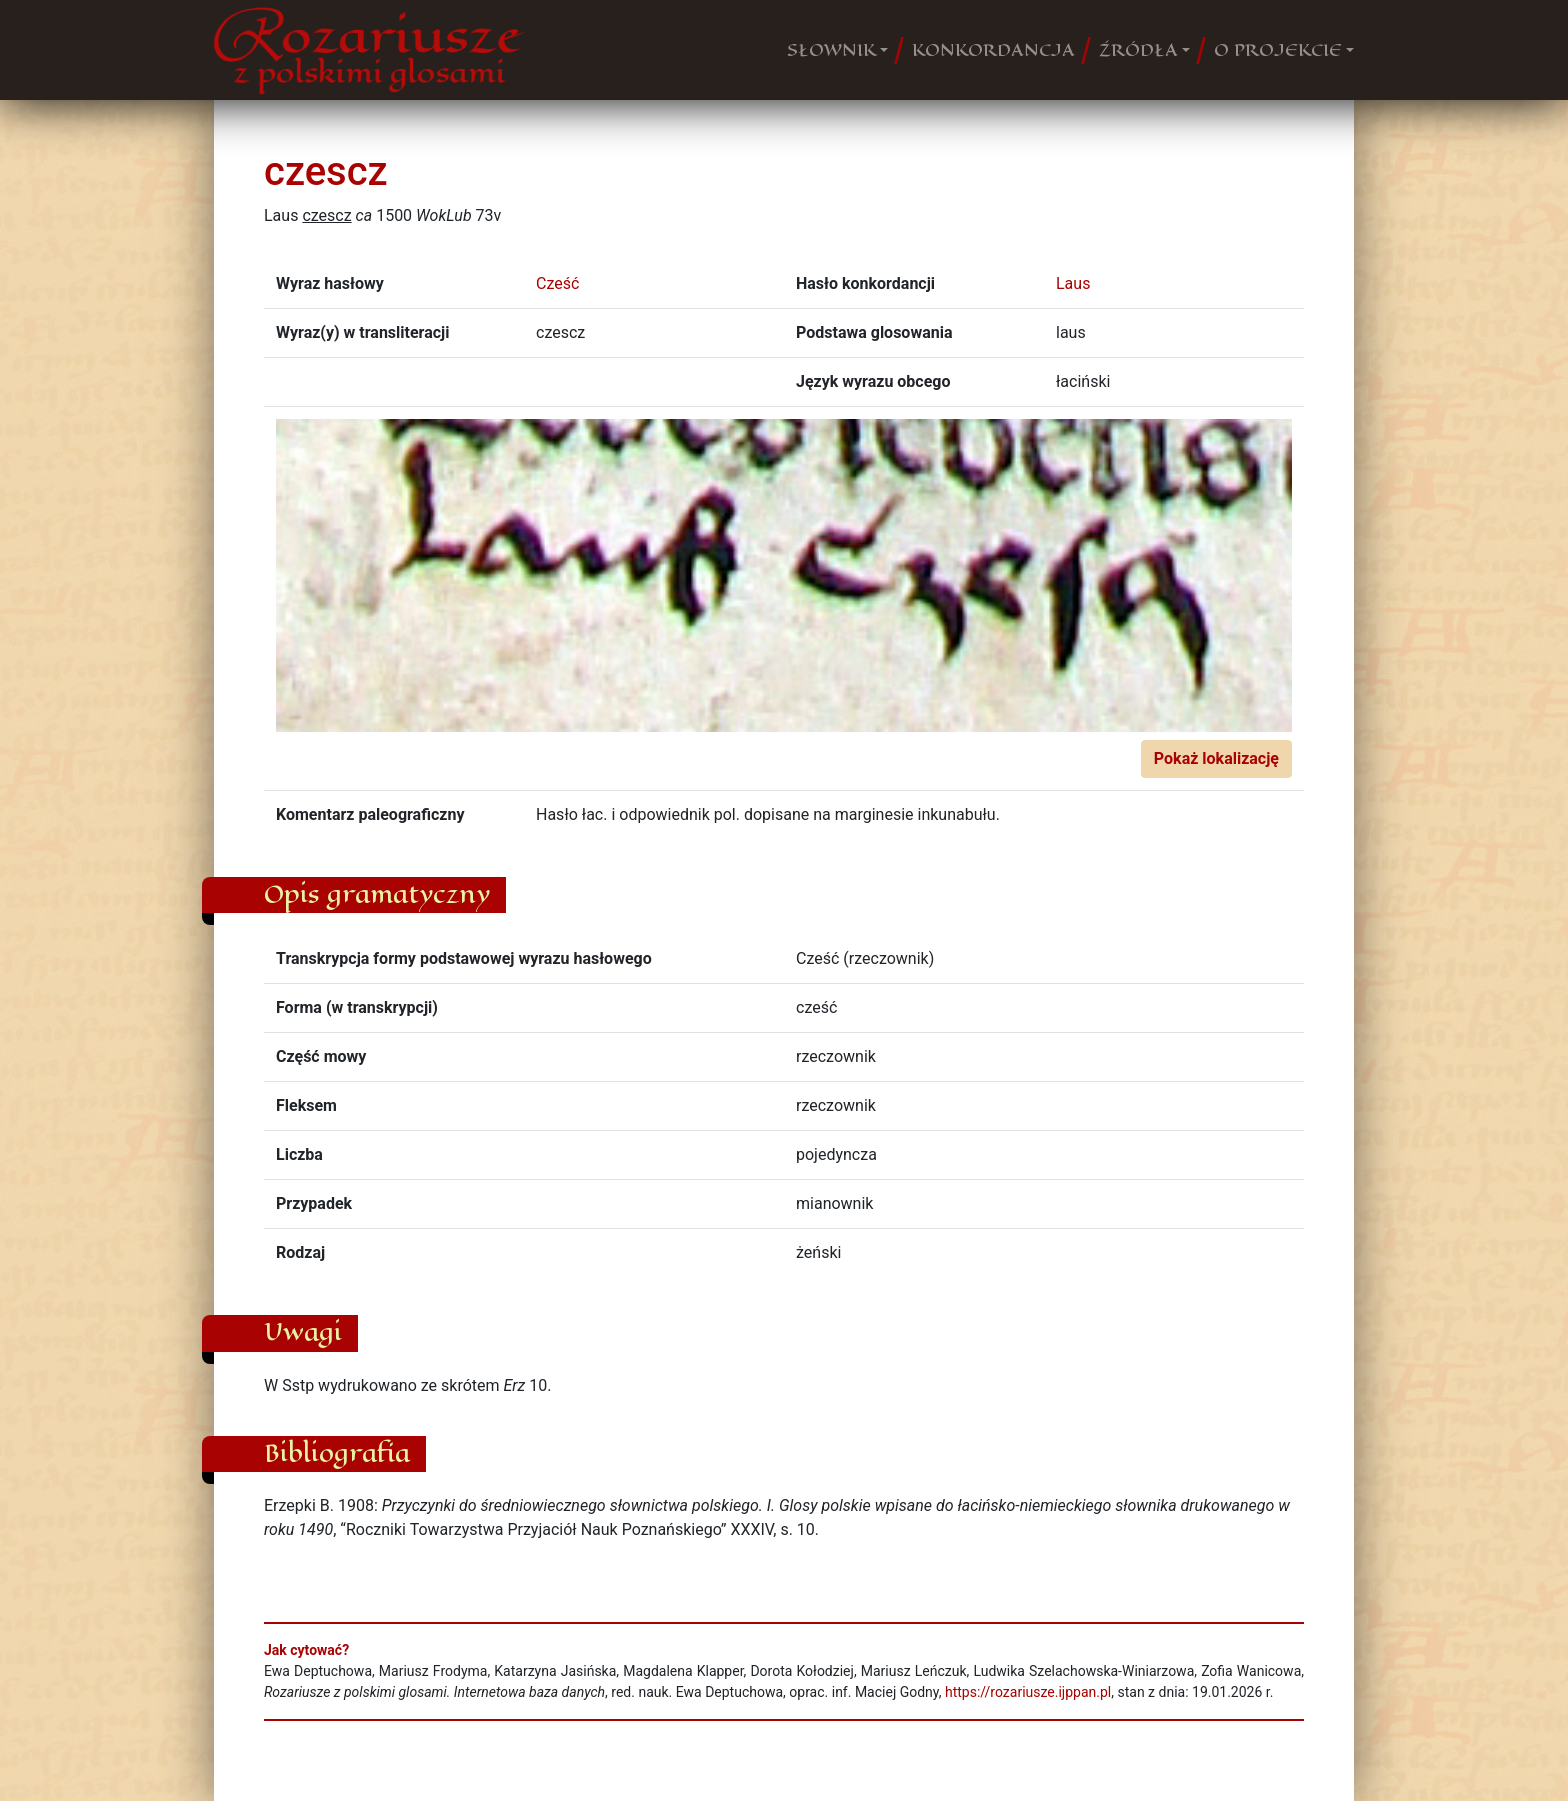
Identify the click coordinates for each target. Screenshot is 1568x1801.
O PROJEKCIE (1278, 50)
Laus (1073, 283)
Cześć (557, 283)
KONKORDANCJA (993, 50)
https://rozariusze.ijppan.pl (1028, 1692)
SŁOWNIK (831, 50)
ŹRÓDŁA (1138, 50)
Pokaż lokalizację (1216, 758)
